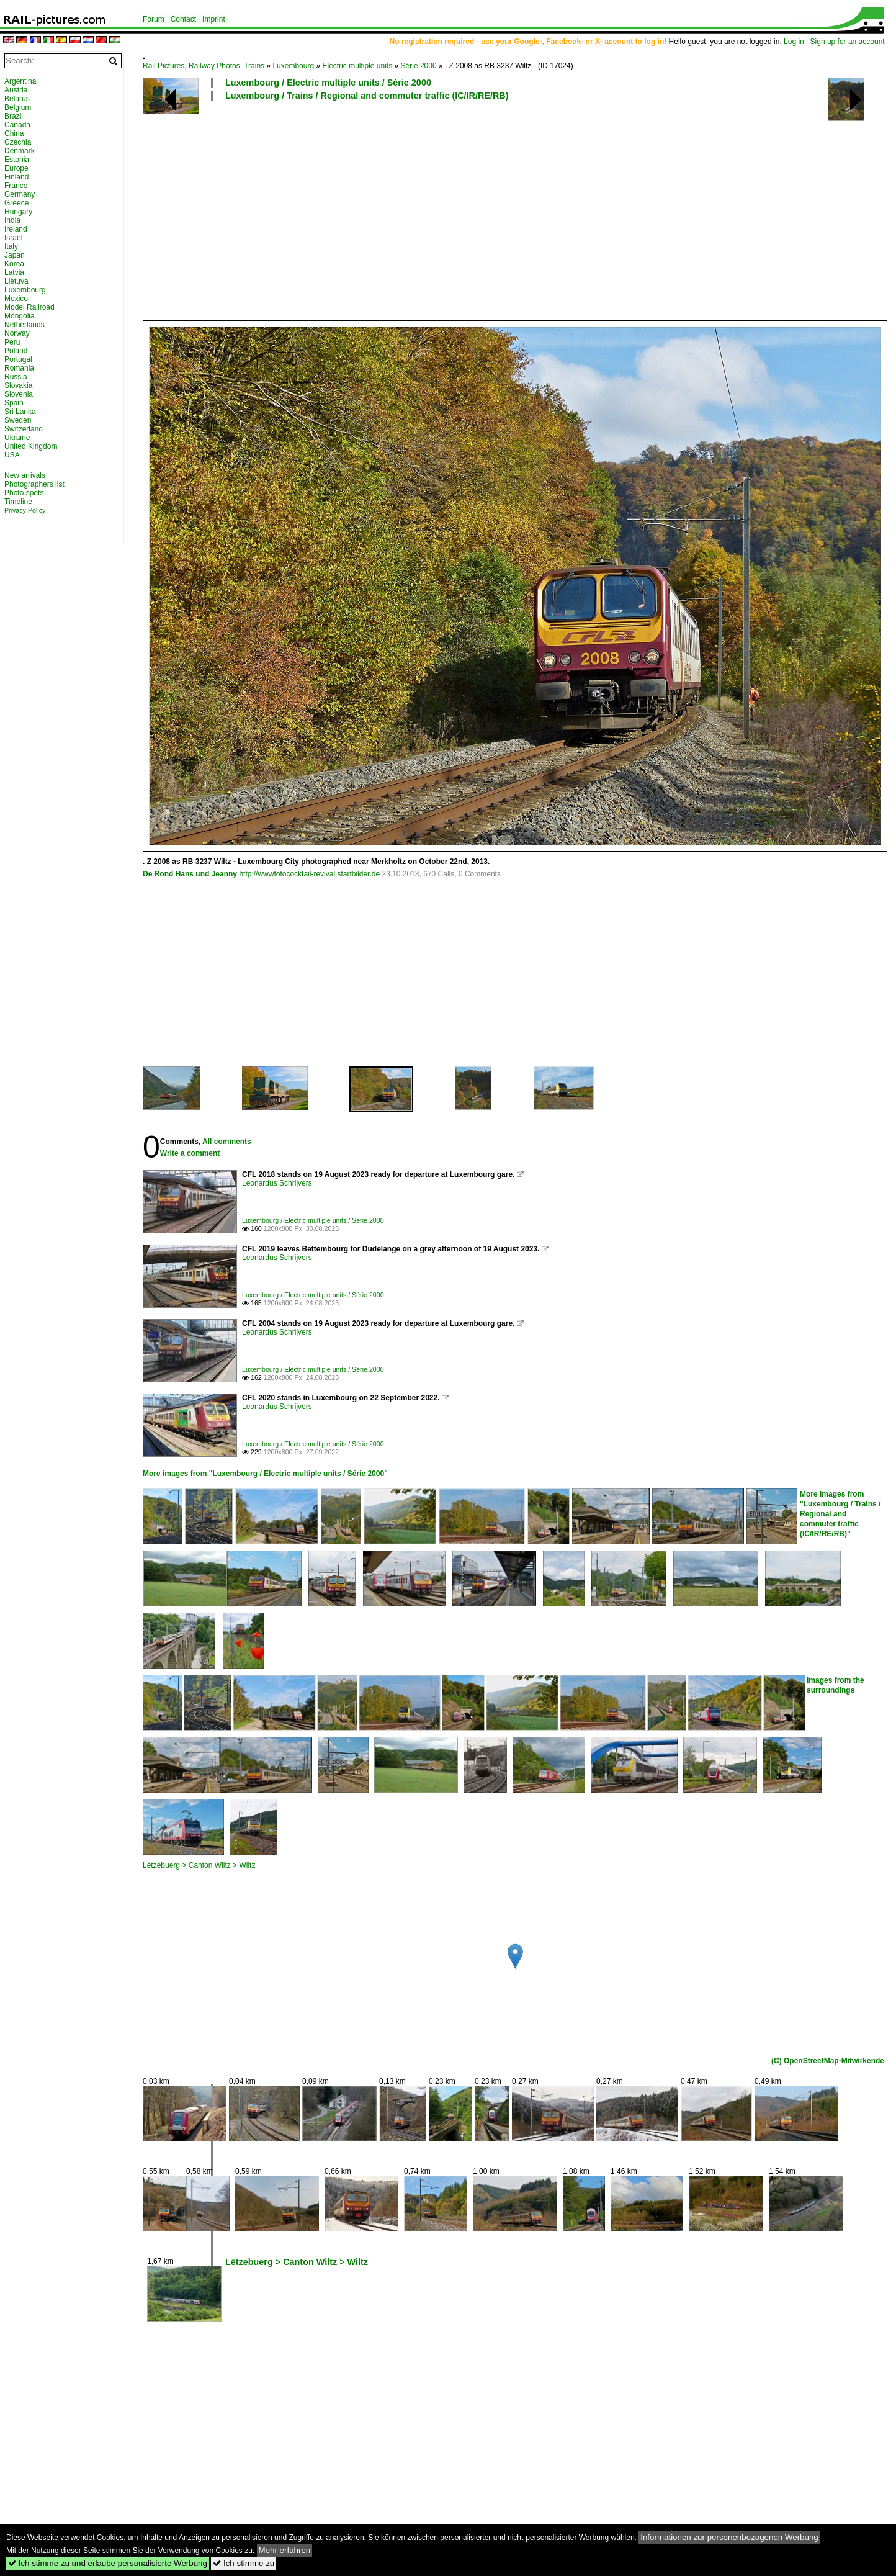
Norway (17, 333)
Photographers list (34, 484)
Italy (11, 246)
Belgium (17, 107)
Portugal (18, 359)
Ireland (15, 229)
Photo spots (23, 493)
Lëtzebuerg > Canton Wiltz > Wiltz (199, 1865)
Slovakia (18, 385)
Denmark (19, 150)
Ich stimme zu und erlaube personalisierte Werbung (107, 2563)
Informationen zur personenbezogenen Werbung (729, 2537)
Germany (19, 194)
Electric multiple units (357, 65)
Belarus (17, 98)
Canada (17, 124)
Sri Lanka (20, 411)
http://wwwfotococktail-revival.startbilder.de (309, 874)
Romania (19, 368)
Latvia (14, 272)
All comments (226, 1141)
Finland (16, 177)
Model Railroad (29, 307)
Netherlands (24, 324)
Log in (794, 41)
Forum (153, 19)
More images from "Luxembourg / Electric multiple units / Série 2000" (265, 1473)
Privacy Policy (24, 510)
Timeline (18, 501)
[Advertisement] (513, 210)
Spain (14, 403)
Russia (15, 376)
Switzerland (23, 429)
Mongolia (19, 316)
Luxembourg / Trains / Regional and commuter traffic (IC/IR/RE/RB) (367, 96)
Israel (13, 237)
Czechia (17, 142)
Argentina (20, 81)
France (15, 185)
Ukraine (17, 437)
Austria (15, 90)
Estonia (16, 159)
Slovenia (18, 394)
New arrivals (24, 475)
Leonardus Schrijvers (277, 1183)
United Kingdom (30, 446)
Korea (14, 263)
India (12, 220)
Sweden (17, 420)
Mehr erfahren (285, 2550)
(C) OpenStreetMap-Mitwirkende (827, 2060)
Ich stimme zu (243, 2563)
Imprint (213, 19)
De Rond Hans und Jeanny (190, 874)
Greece (16, 203)
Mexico (16, 298)
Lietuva (16, 281)
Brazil (13, 116)
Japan (14, 255)
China (14, 133)
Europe (16, 168)
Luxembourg (293, 65)
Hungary (18, 211)
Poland (15, 350)
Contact (183, 19)
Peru (12, 342)
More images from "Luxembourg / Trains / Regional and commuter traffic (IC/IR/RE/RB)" (840, 1514)
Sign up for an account (847, 41)
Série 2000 (419, 65)
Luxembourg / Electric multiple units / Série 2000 (328, 83)
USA (12, 455)
